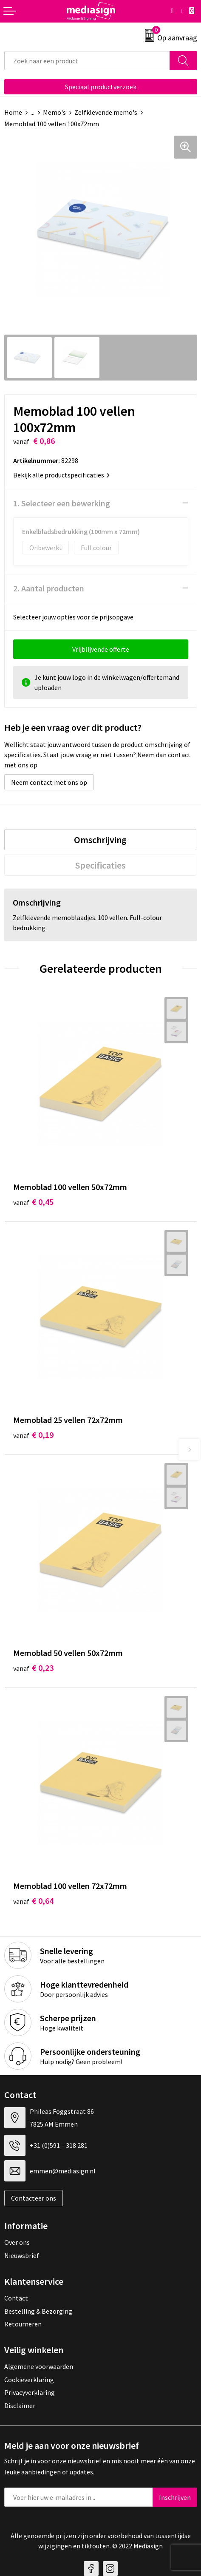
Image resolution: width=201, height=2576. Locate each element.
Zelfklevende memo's (105, 112)
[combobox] (87, 60)
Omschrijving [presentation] (100, 840)
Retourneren (23, 2324)
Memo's (54, 112)
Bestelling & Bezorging (38, 2311)
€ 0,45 (33, 1201)
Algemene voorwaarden (38, 2366)
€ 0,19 (33, 1434)
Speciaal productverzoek (100, 86)
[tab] (100, 839)
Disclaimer (19, 2405)
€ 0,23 (33, 1667)
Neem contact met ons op (49, 782)
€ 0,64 (33, 1900)
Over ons (17, 2242)
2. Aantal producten (48, 588)
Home (13, 112)
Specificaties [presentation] (100, 865)
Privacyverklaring (29, 2392)
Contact (16, 2298)
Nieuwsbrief (21, 2255)
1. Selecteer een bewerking (61, 503)
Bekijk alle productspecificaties (61, 475)
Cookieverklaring (29, 2379)
